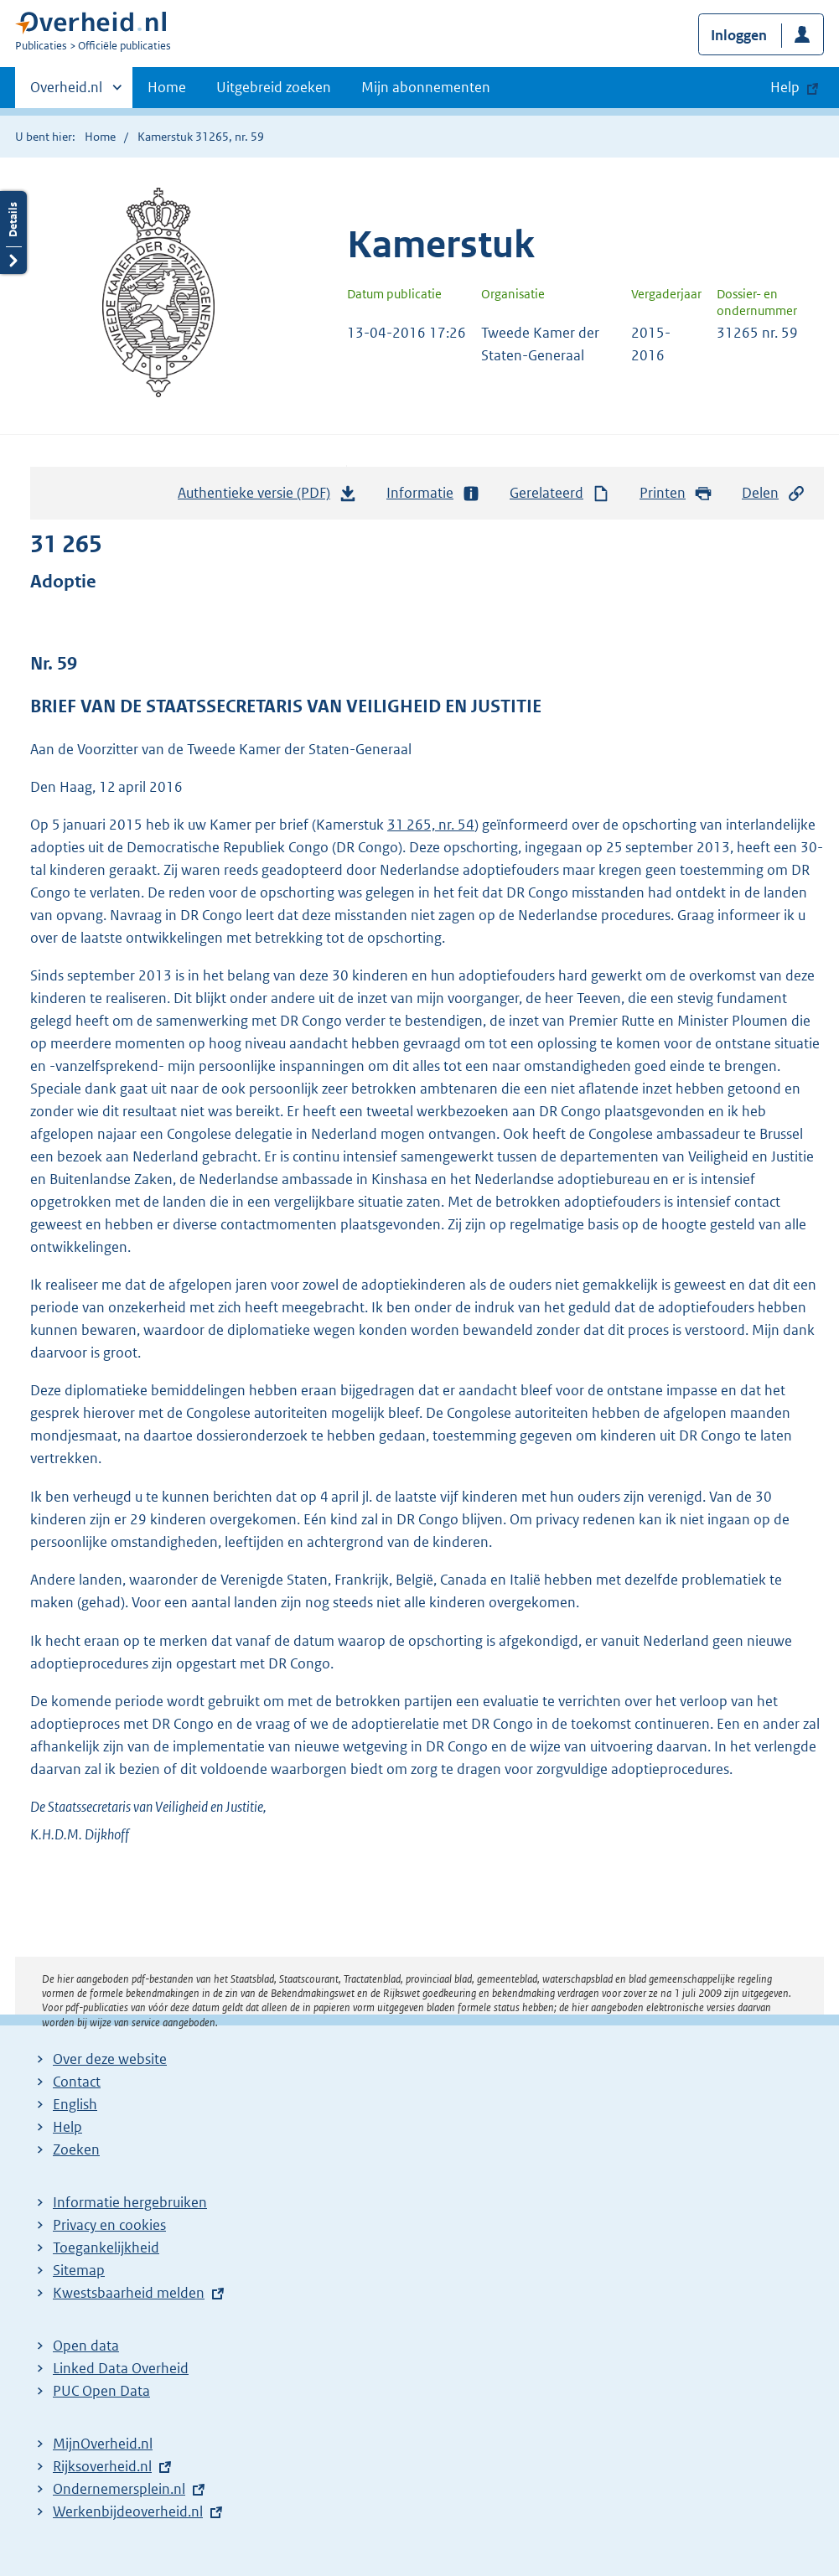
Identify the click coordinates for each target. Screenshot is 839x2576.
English (75, 2104)
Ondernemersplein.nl (119, 2489)
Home (167, 87)
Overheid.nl (66, 92)
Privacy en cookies (109, 2225)
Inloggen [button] (739, 35)
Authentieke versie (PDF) (267, 497)
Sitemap (79, 2270)
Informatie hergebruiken (130, 2202)
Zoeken (76, 2149)
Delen (773, 493)
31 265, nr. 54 (430, 824)
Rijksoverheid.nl (102, 2466)
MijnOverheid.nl (103, 2443)
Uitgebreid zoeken (273, 87)
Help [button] (785, 87)
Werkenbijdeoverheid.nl (128, 2511)
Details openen (13, 232)
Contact (77, 2081)
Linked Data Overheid (121, 2368)
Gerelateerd (560, 493)
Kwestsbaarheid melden (129, 2293)
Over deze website (110, 2059)
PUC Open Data (101, 2391)
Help (67, 2127)
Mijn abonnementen (425, 87)
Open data (86, 2345)
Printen (676, 493)
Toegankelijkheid (106, 2247)
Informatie (433, 493)
